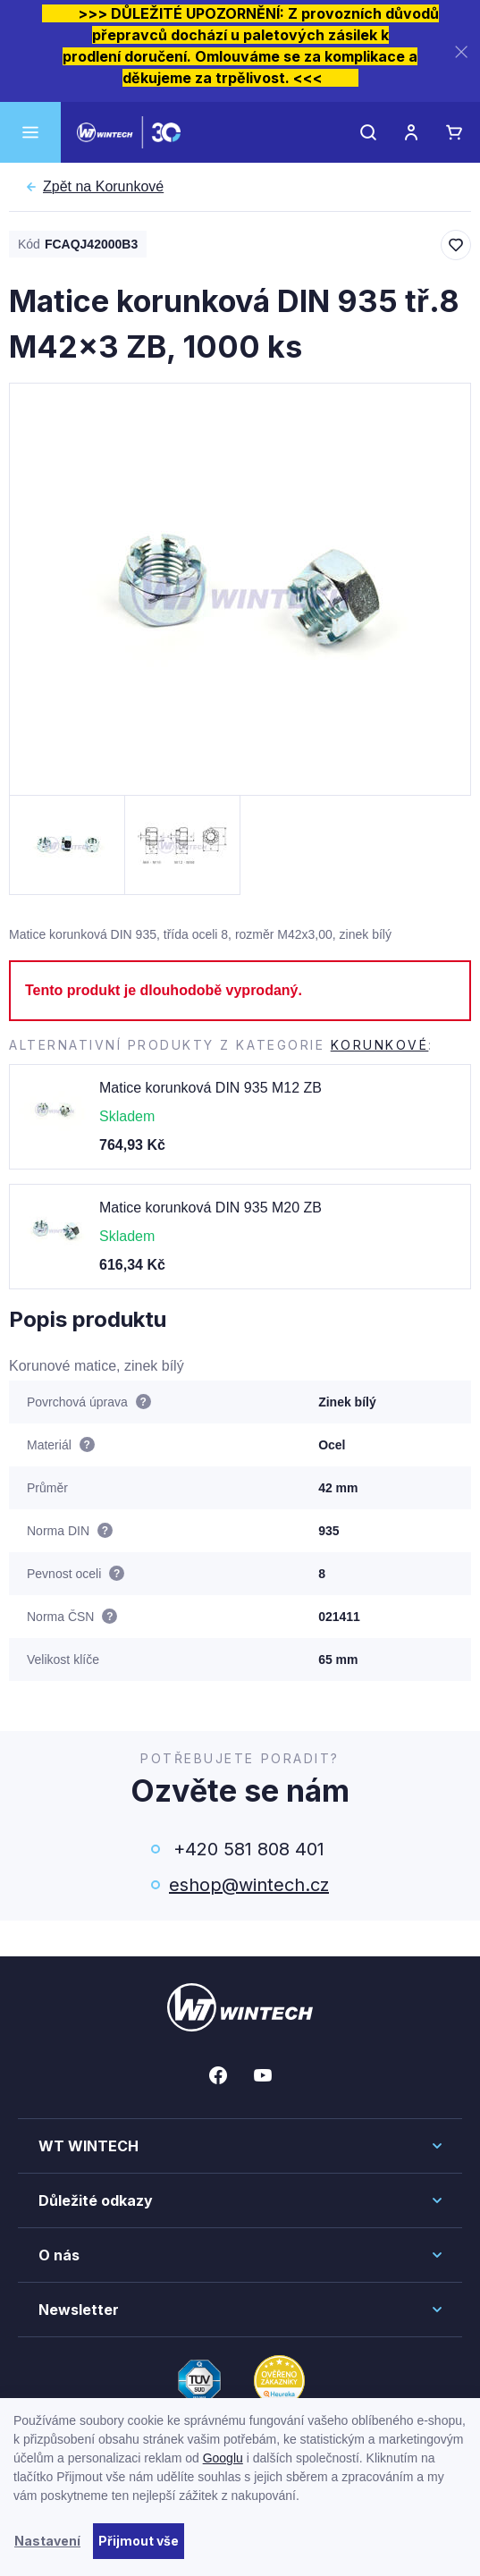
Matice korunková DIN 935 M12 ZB (210, 1087)
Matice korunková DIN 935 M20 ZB (210, 1207)
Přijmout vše (138, 2540)
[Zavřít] (461, 51)
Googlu (223, 2458)
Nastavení (47, 2540)
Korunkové (103, 187)
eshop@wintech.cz (249, 1885)
